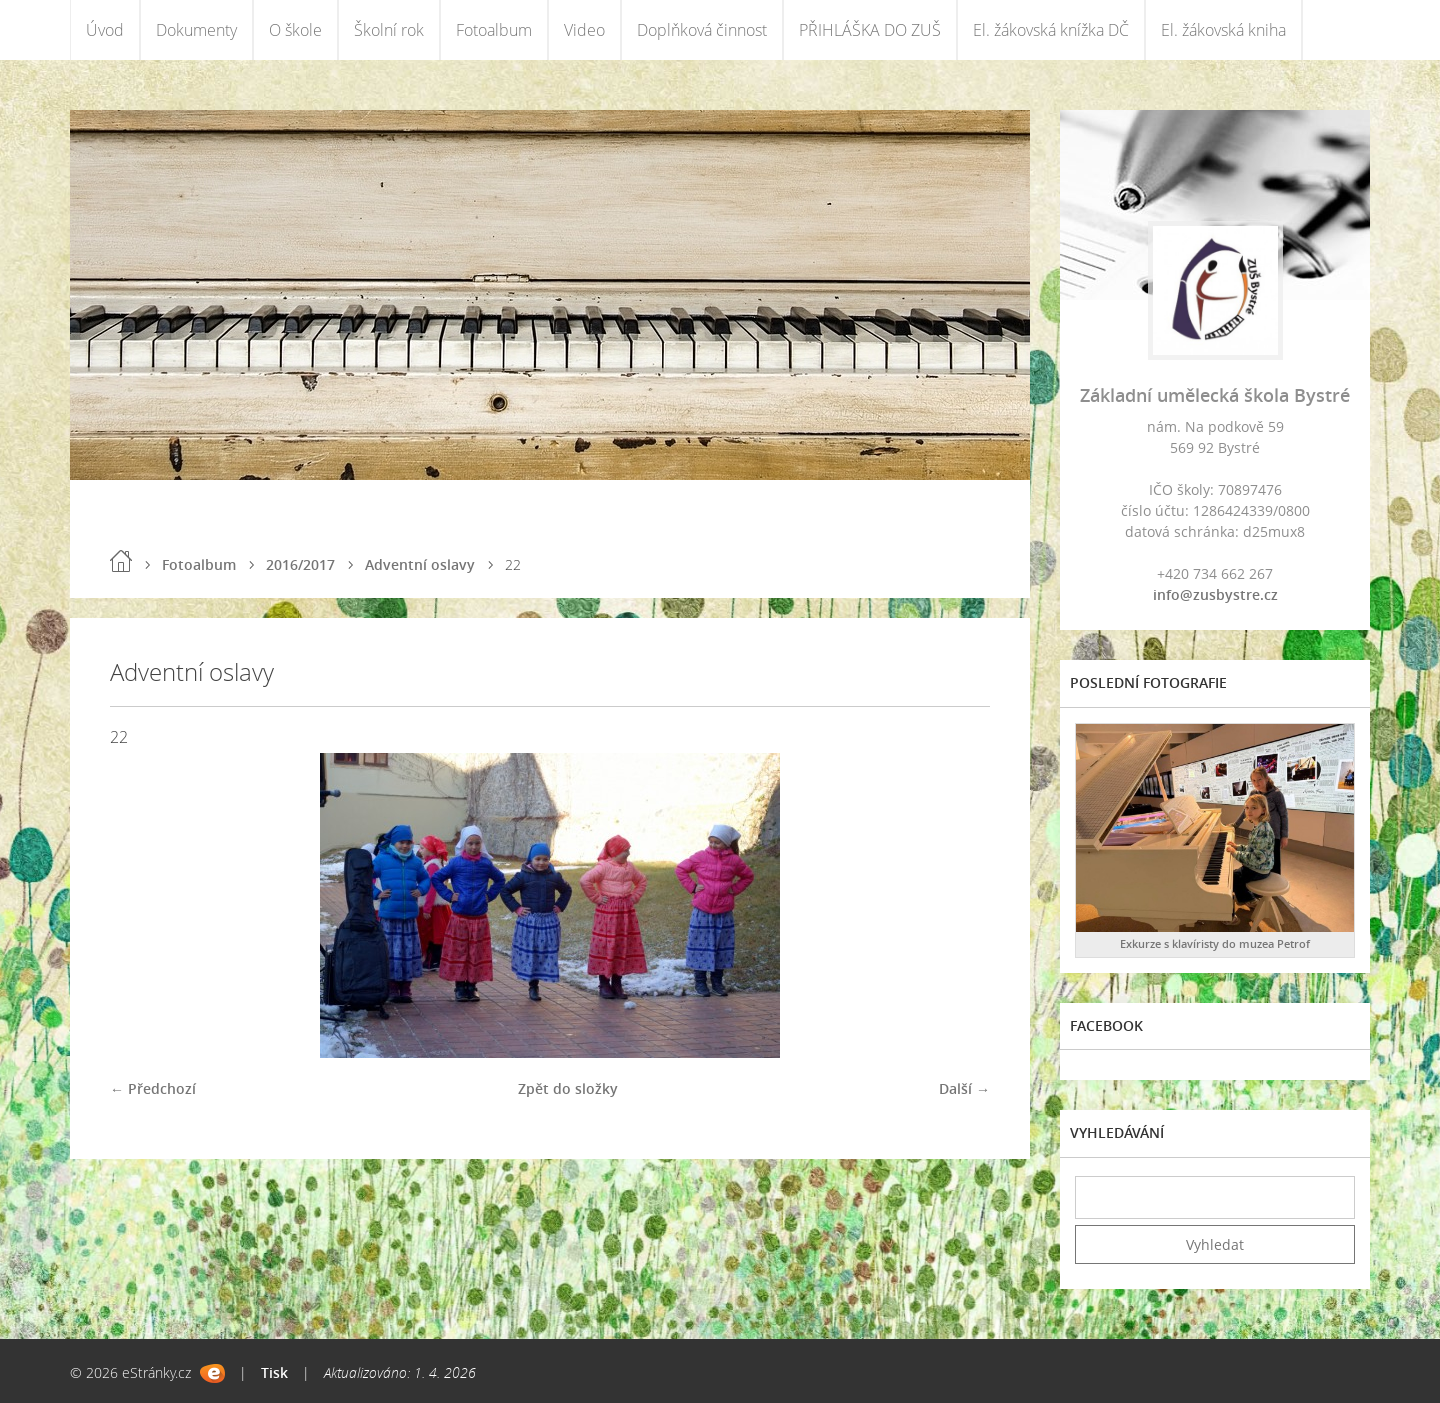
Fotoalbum (494, 30)
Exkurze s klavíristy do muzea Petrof (1215, 943)
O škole (295, 30)
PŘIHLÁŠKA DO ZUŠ (870, 30)
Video (584, 30)
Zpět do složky (568, 1088)
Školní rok (389, 30)
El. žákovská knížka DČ (1051, 30)
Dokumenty (196, 30)
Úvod (105, 30)
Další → (964, 1088)
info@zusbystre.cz (1215, 594)
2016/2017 (300, 564)
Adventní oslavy (420, 564)
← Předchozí (153, 1088)
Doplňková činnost (702, 30)
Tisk (274, 1372)
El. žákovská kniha (1223, 30)
